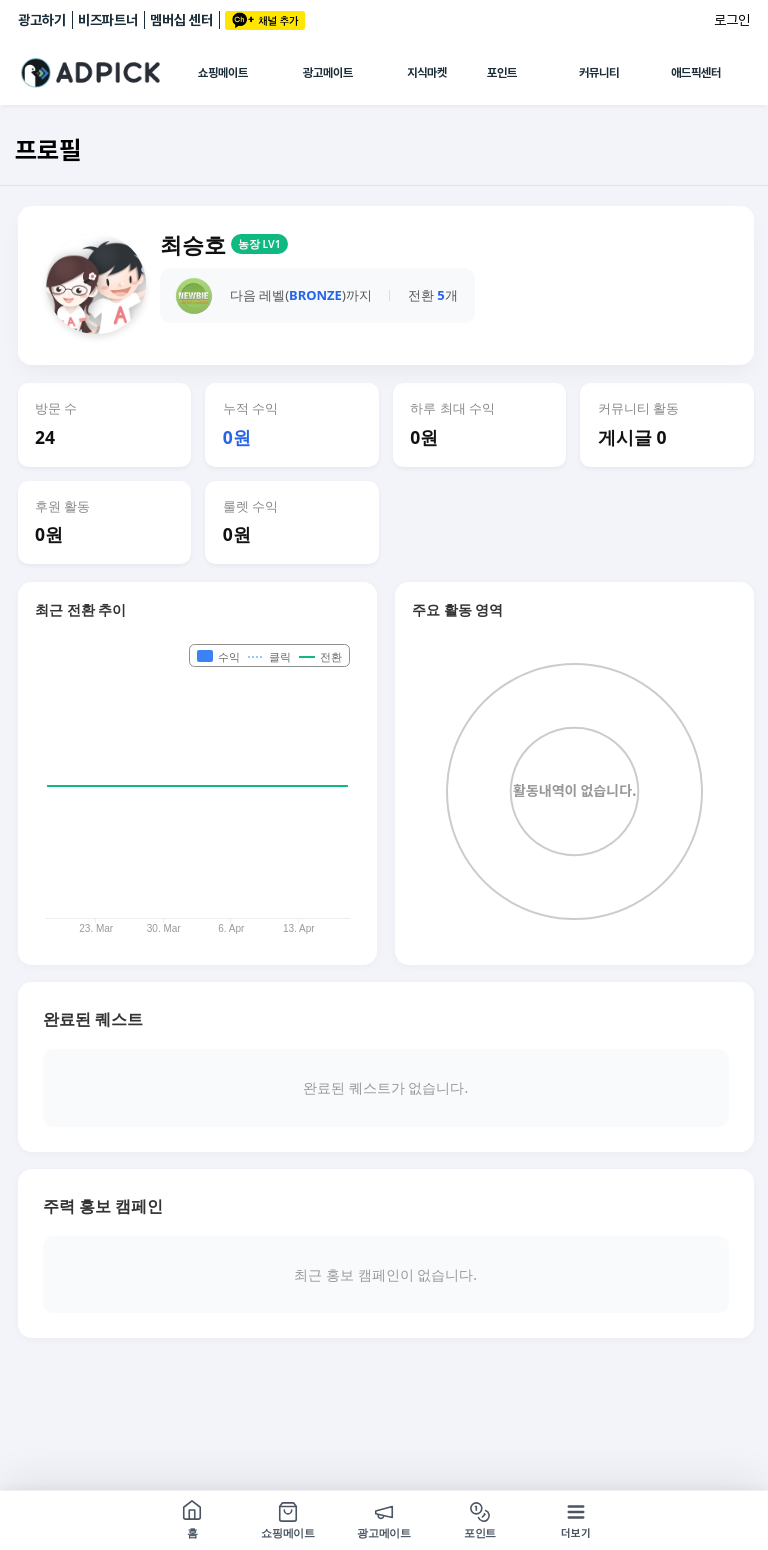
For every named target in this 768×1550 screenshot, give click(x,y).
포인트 (502, 73)
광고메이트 (328, 73)
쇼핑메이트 (223, 73)
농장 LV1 (259, 244)
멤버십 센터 (181, 20)
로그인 (732, 20)
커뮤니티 (599, 73)
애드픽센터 (696, 73)
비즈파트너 (108, 20)
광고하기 (42, 20)
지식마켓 (427, 73)
